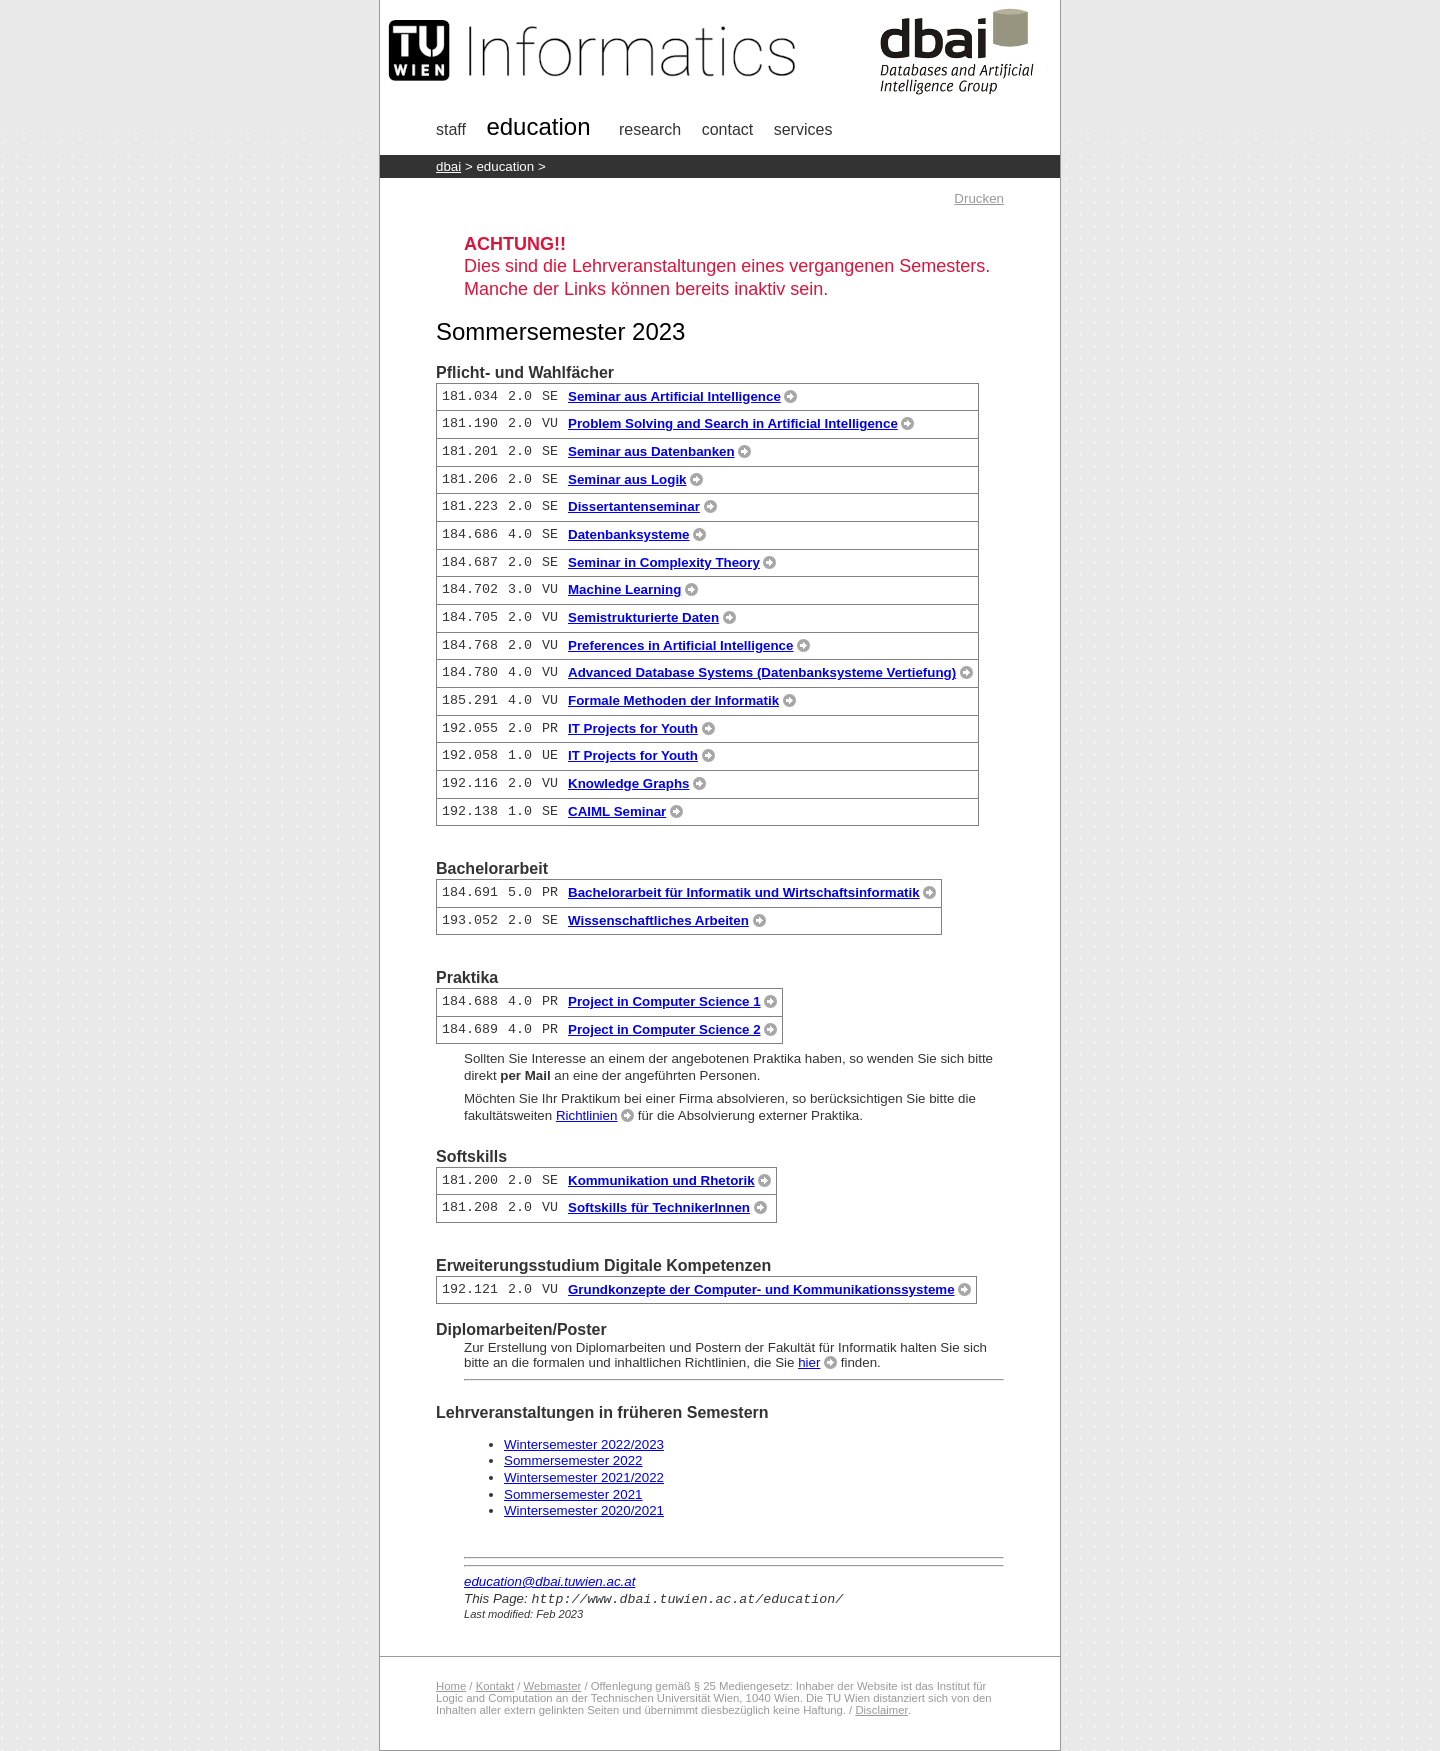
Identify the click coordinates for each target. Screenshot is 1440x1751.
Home (451, 1686)
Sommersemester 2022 (573, 1460)
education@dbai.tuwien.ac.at (549, 1581)
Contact (728, 129)
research (650, 129)
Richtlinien (587, 1115)
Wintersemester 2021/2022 (584, 1477)
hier (809, 1362)
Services (803, 129)
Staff (451, 129)
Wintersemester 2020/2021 (584, 1510)
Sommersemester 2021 (573, 1494)
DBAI (448, 166)
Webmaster (553, 1686)
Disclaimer (881, 1710)
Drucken (979, 198)
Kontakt (495, 1686)
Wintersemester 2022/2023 (584, 1444)
